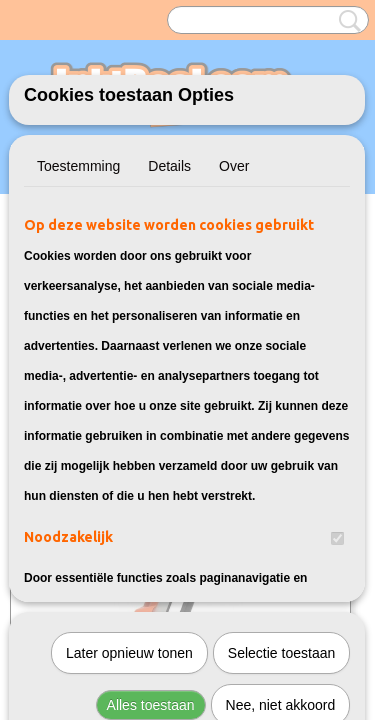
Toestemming (78, 166)
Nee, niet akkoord (281, 483)
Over (234, 166)
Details (169, 166)
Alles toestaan (151, 483)
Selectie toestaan (281, 431)
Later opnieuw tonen (129, 431)
